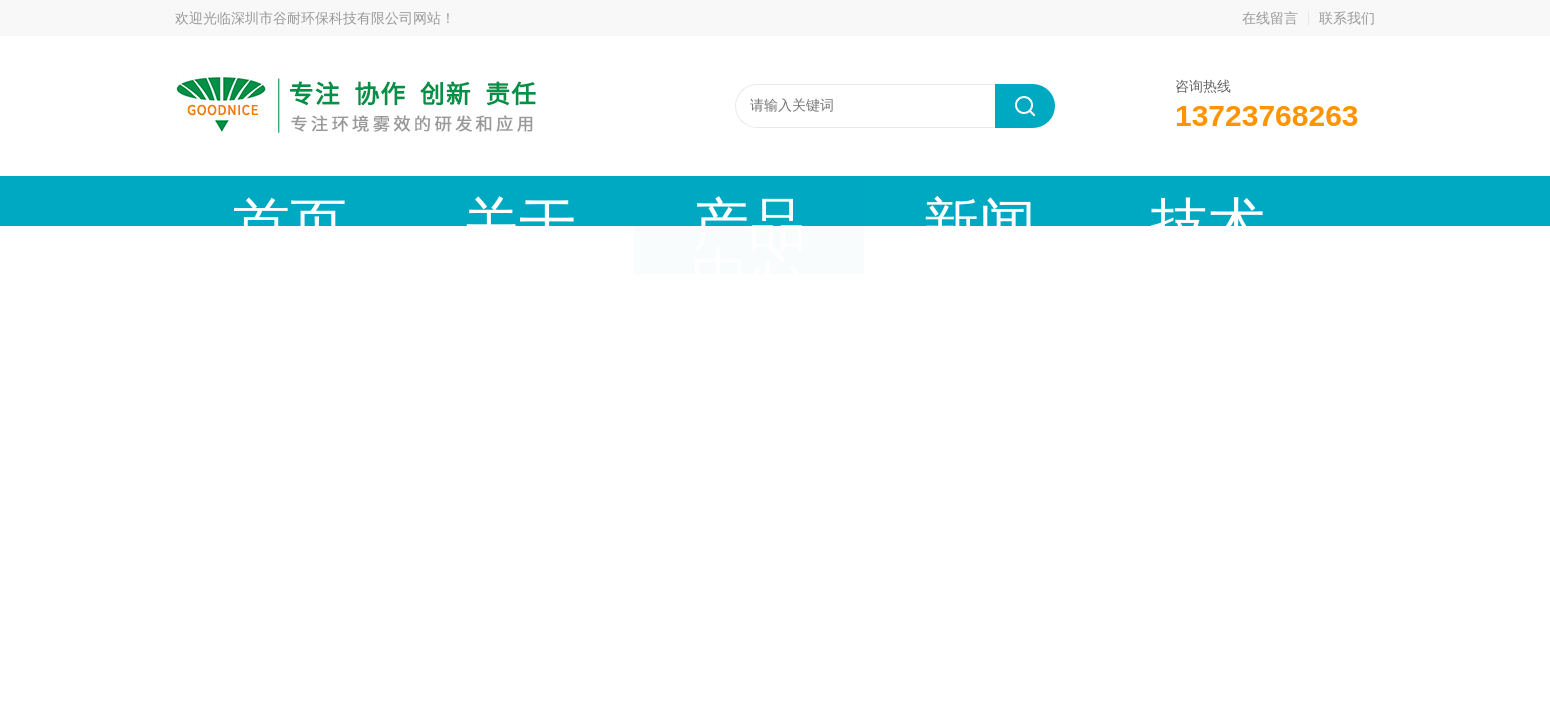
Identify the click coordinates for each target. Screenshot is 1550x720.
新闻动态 (641, 200)
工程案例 (907, 200)
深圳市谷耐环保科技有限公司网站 (336, 18)
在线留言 (1270, 18)
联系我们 (1347, 18)
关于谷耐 (375, 200)
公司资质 (1040, 200)
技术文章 (774, 200)
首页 (242, 200)
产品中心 (508, 200)
